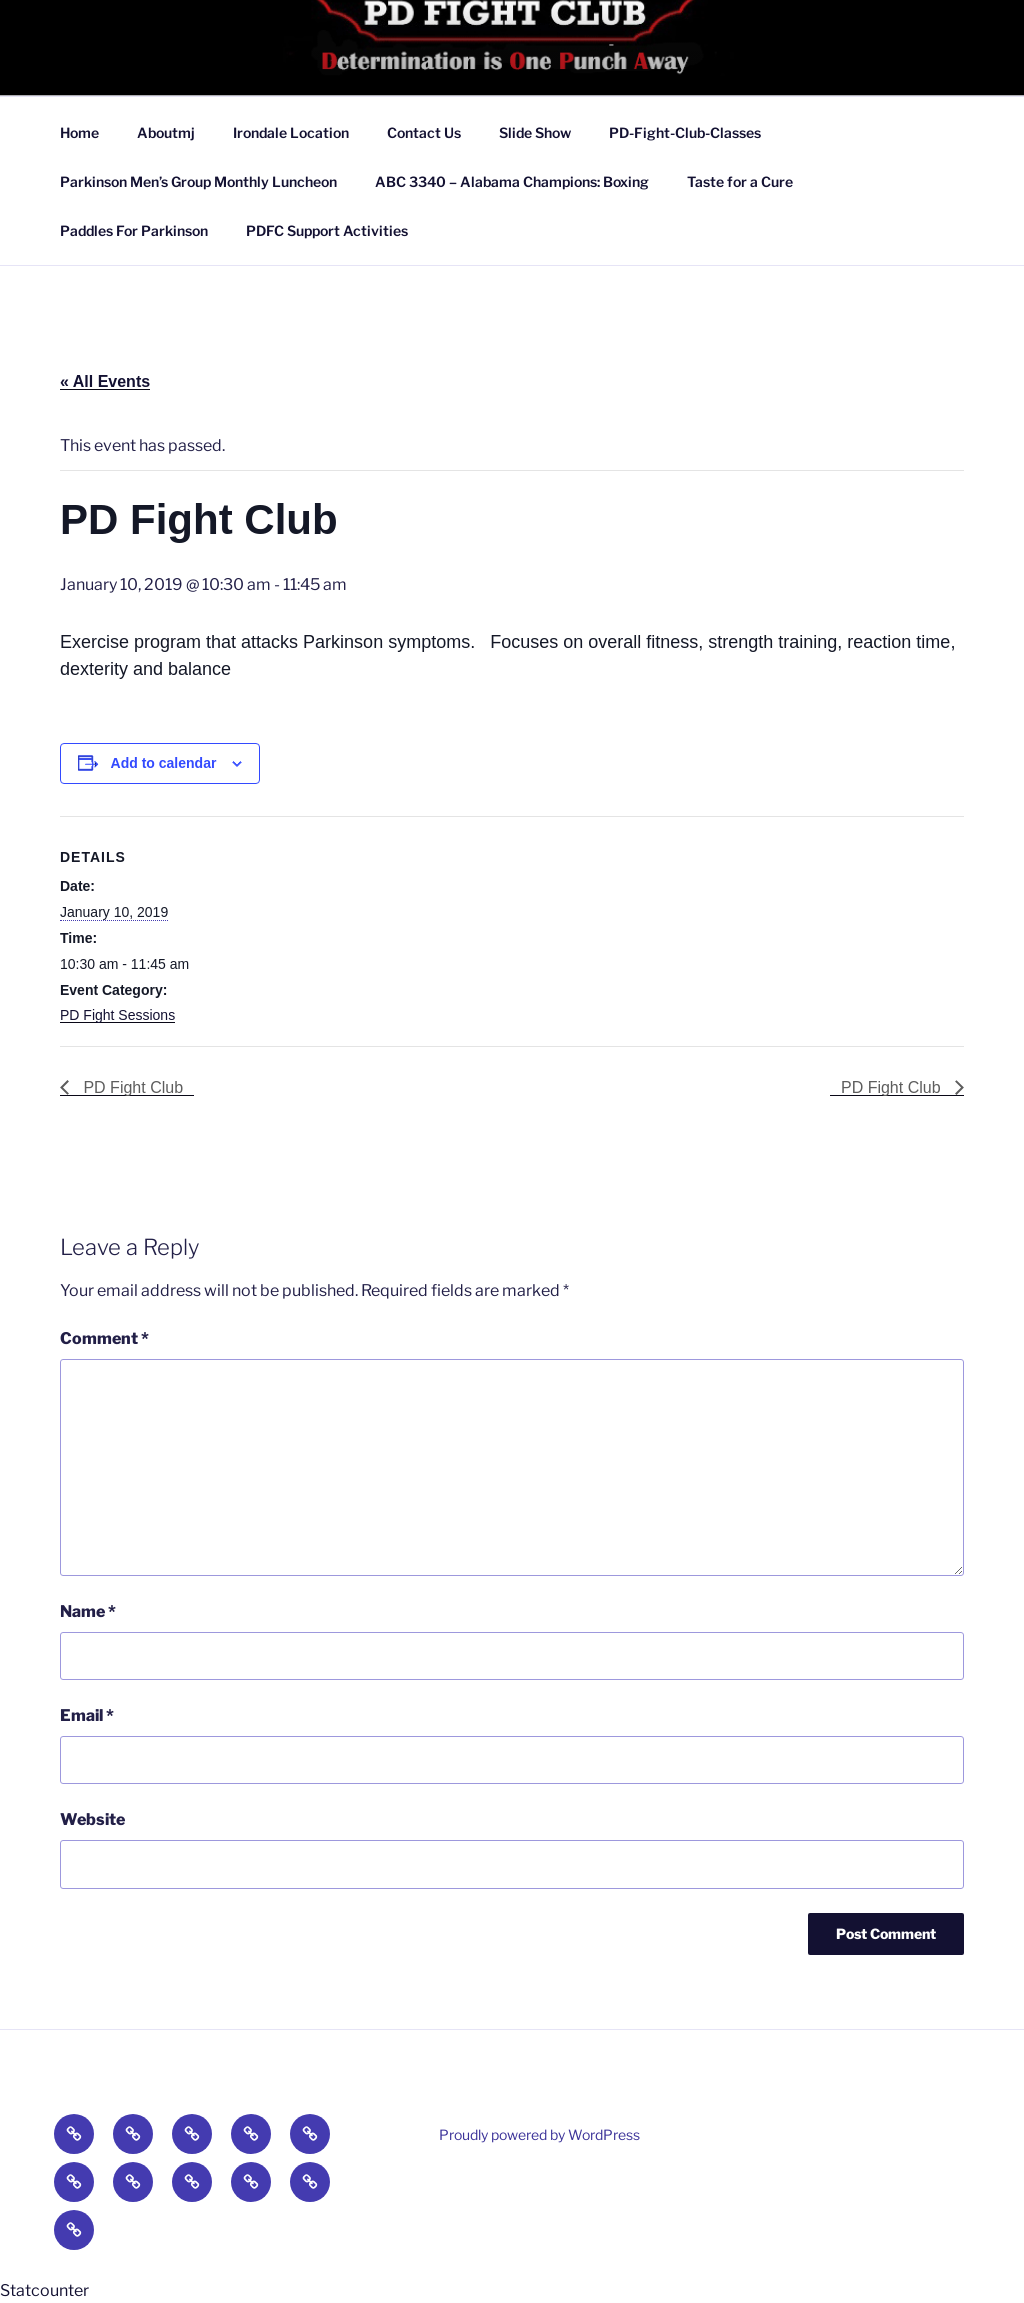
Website (92, 1819)
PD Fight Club (131, 1087)
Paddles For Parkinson (134, 230)
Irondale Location (291, 132)
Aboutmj (166, 132)
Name (88, 1611)
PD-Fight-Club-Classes (685, 132)
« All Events (105, 381)
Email (87, 1715)
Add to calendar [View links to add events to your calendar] (164, 763)
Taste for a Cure (740, 181)
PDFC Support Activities (327, 230)
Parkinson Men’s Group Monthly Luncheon (198, 181)
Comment (104, 1338)
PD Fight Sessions (117, 1015)
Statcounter (44, 2290)
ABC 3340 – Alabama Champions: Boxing (512, 181)
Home (79, 132)
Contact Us (424, 132)
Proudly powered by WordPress (539, 2134)
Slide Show (535, 132)
